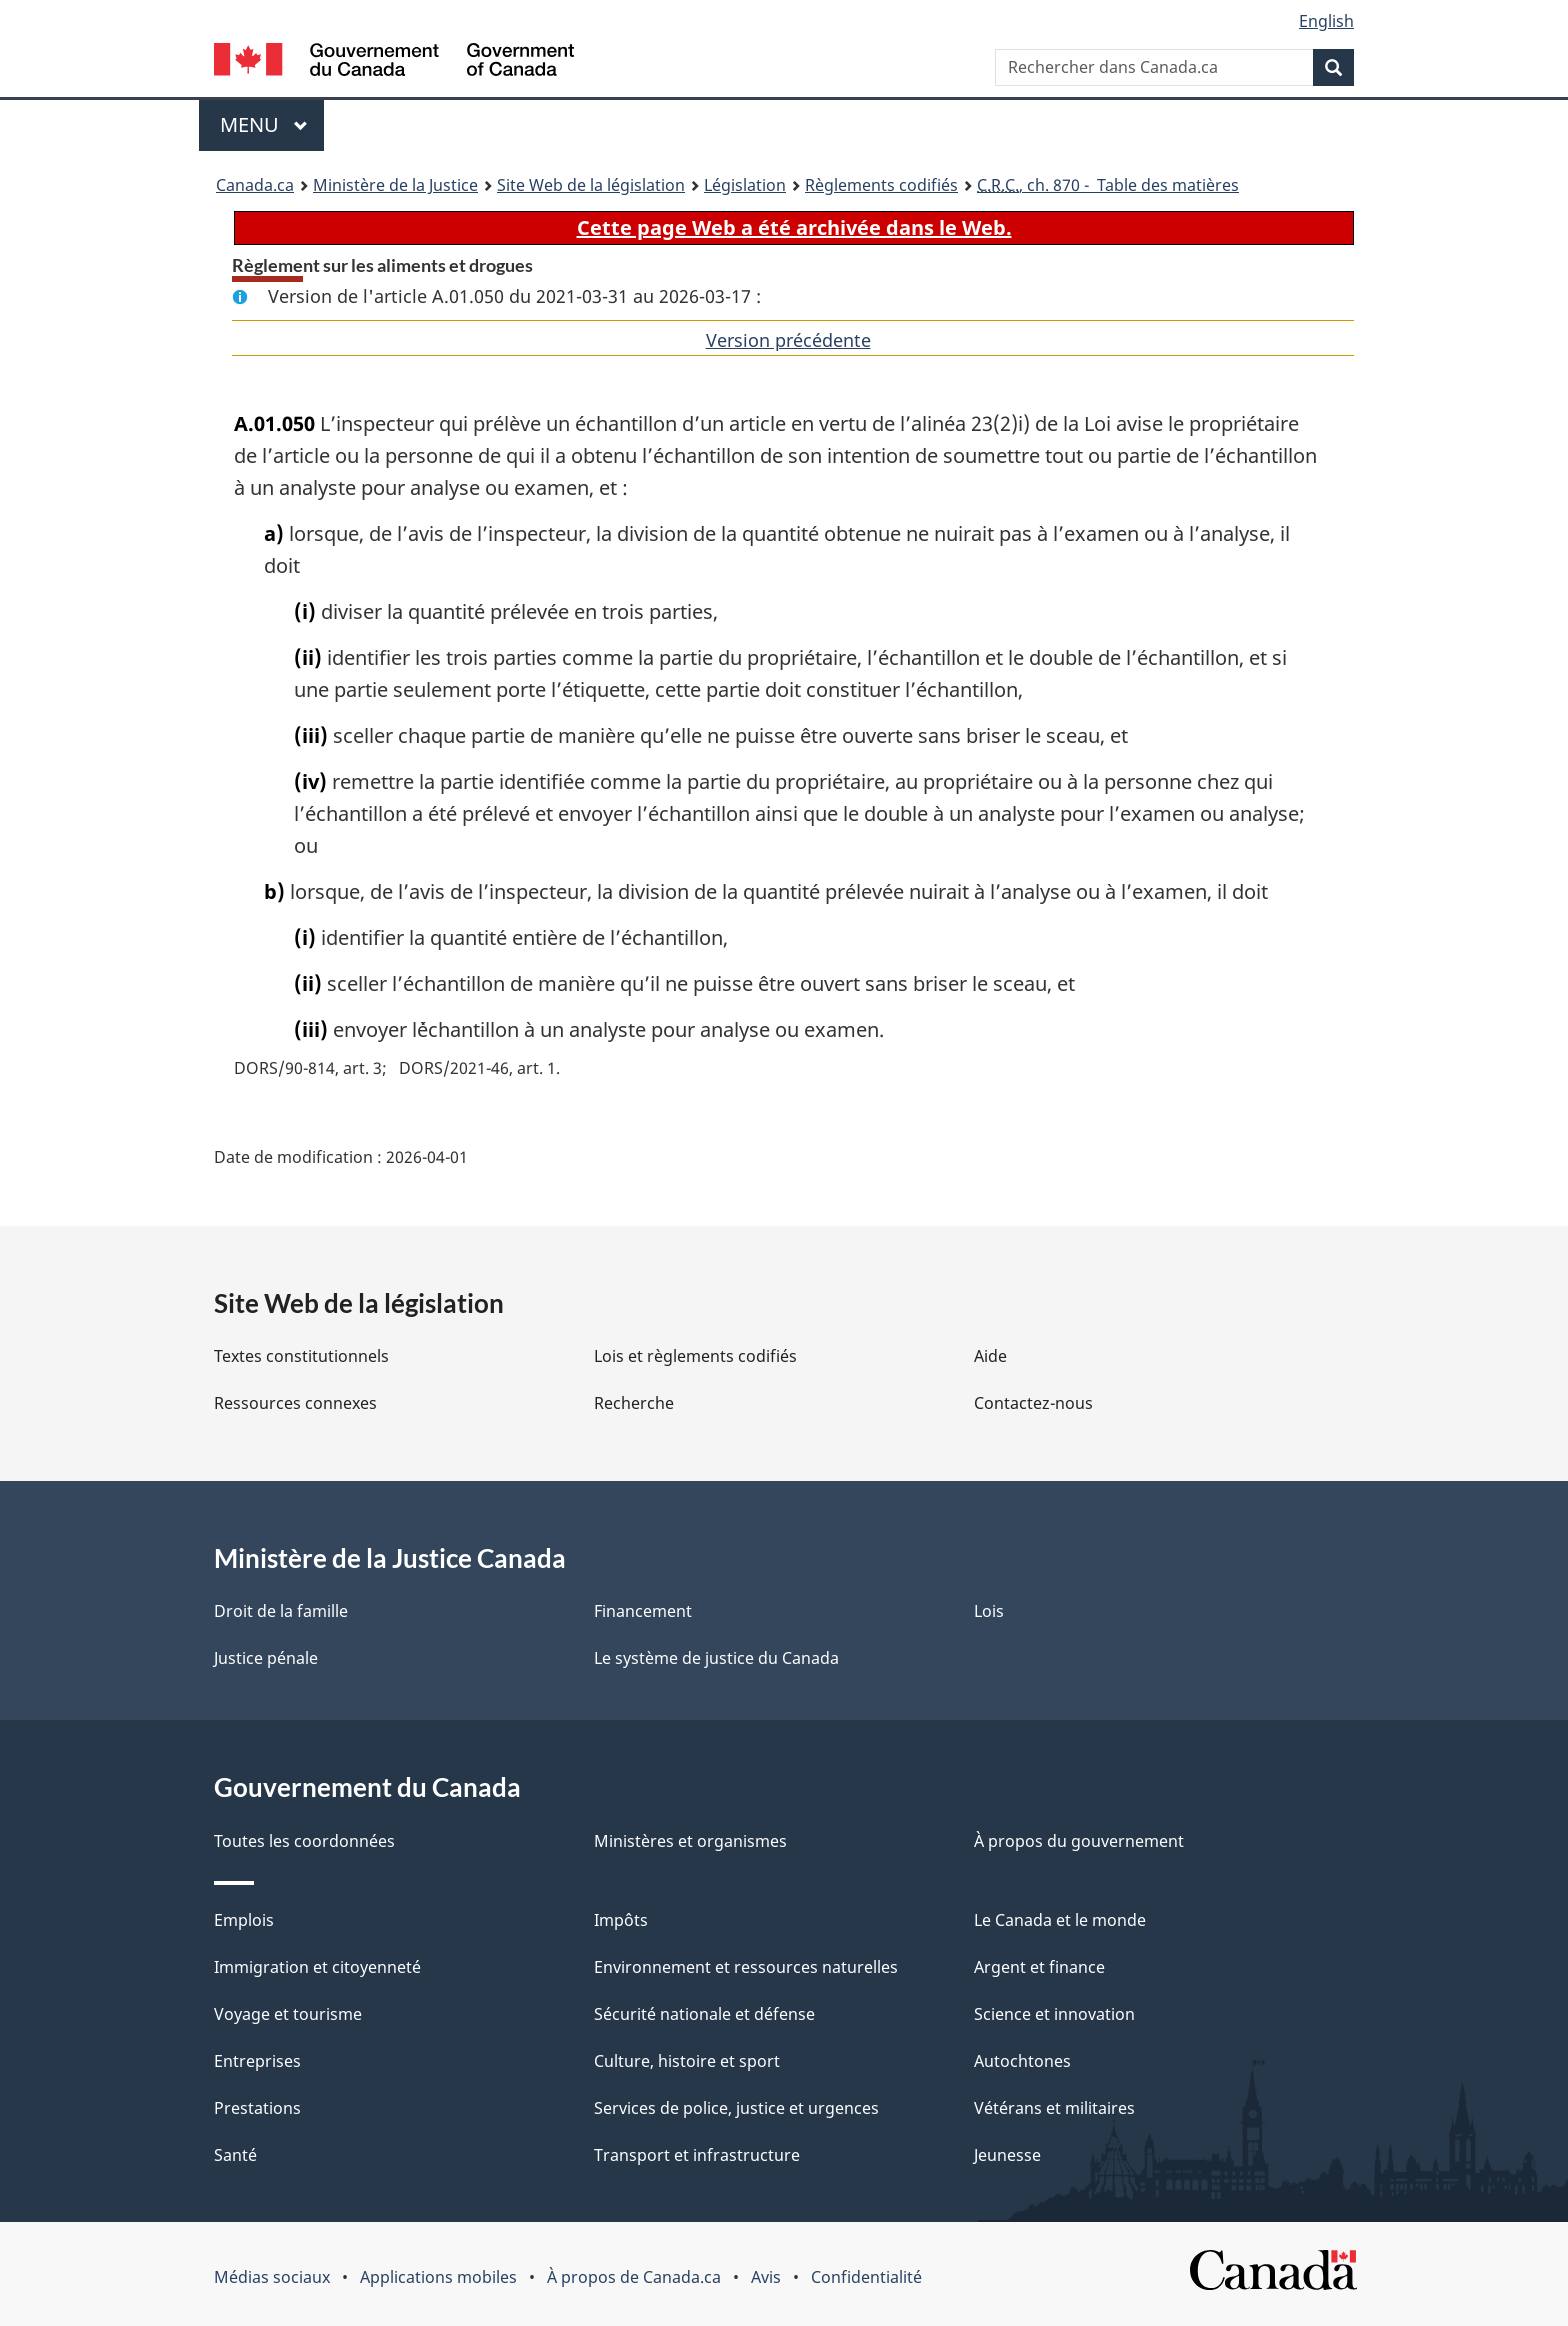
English (1326, 21)
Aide (990, 1356)
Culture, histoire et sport (687, 2061)
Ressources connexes (295, 1403)
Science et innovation (1054, 2014)
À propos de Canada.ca (634, 2277)
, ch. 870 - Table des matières (1108, 185)
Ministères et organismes (690, 1841)
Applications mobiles (438, 2277)
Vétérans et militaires (1054, 2108)
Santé (235, 2155)
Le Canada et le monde (1060, 1920)
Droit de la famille (281, 1611)
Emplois (244, 1920)
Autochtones (1022, 2061)
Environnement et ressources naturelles (746, 1967)
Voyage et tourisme (288, 2014)
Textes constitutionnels (301, 1356)
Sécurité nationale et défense (704, 2014)
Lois (989, 1611)
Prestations (257, 2108)
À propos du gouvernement (1079, 1841)
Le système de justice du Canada (716, 1658)
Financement (643, 1611)
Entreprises (257, 2061)
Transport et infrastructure (697, 2155)
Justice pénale (266, 1658)
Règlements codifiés (881, 185)
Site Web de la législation (591, 185)
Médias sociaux (272, 2277)
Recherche (634, 1403)
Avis (766, 2277)
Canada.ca (255, 185)
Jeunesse (1007, 2155)
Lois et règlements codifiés (695, 1356)
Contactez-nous (1033, 1403)
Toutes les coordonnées (304, 1841)
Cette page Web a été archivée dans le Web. (794, 227)
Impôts (621, 1920)
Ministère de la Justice (395, 185)
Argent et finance (1039, 1967)
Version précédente (788, 340)
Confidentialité (866, 2277)
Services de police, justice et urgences (736, 2108)
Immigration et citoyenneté (317, 1967)
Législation (745, 185)
